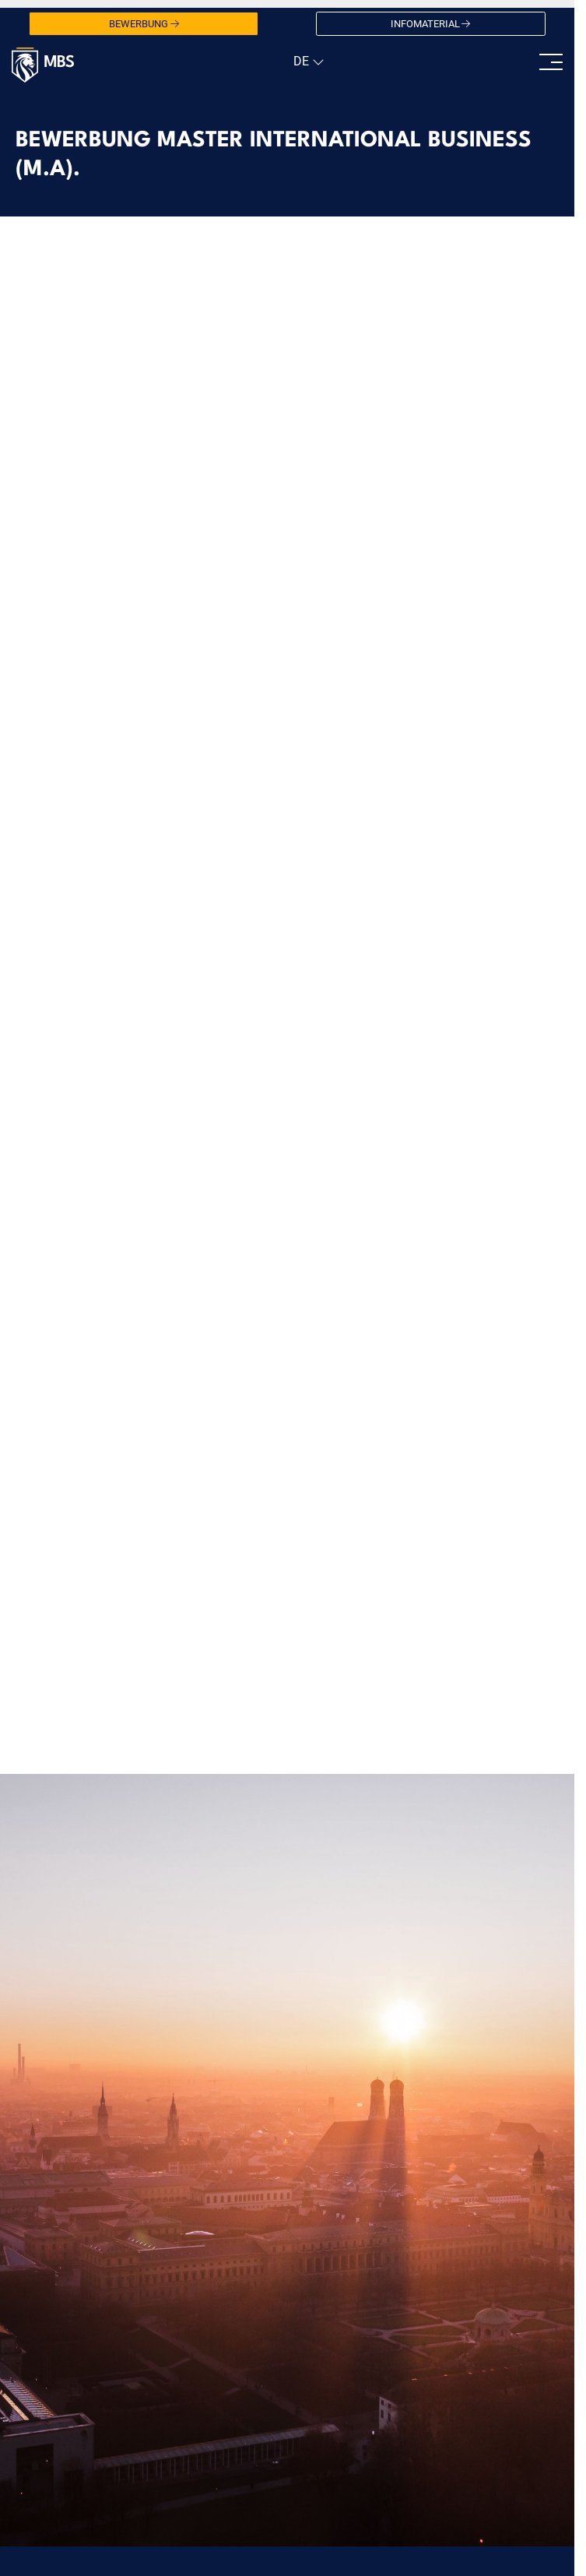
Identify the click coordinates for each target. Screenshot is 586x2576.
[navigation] (307, 61)
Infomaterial (431, 24)
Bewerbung (144, 24)
